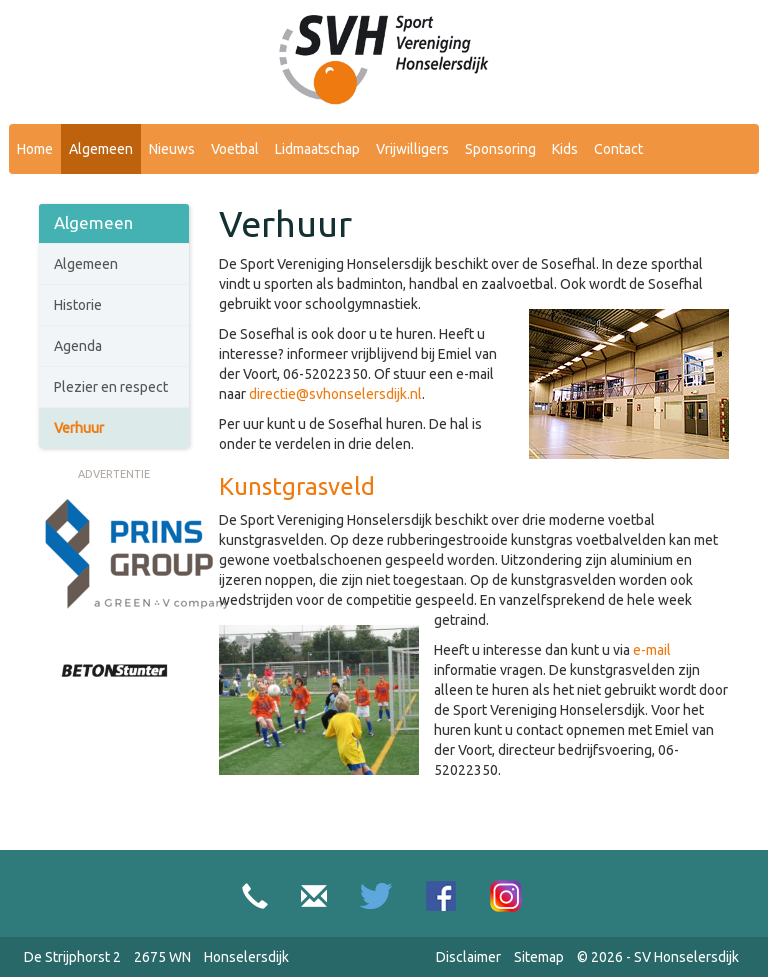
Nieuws (172, 149)
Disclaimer (468, 957)
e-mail (652, 650)
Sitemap (539, 957)
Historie (78, 305)
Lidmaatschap (317, 149)
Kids (565, 149)
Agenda (78, 346)
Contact (618, 149)
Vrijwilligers (412, 149)
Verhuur (79, 428)
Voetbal (235, 149)
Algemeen (101, 149)
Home (35, 149)
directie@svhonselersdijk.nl (335, 394)
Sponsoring (500, 149)
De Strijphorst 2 (72, 957)
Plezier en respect (111, 387)
